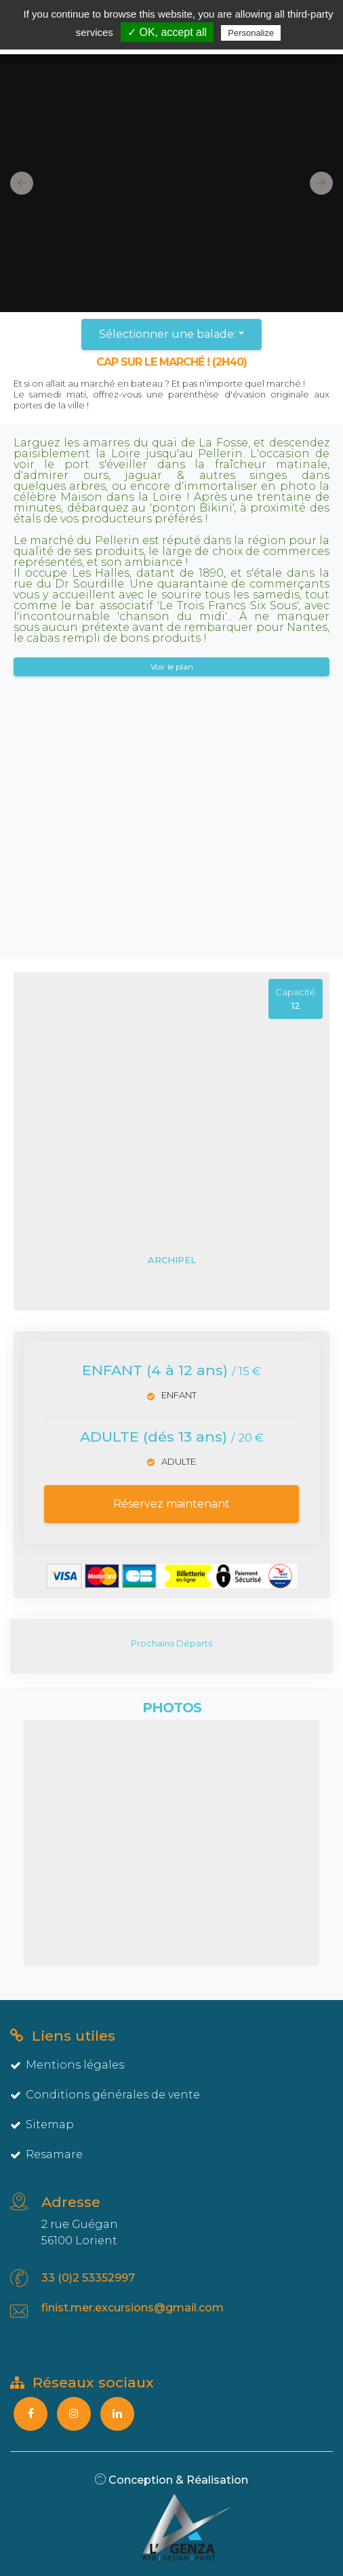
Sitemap (42, 2124)
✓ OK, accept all (167, 32)
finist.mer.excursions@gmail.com (132, 2307)
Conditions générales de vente (105, 2094)
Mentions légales (67, 2064)
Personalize (251, 33)
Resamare (46, 2154)
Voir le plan (171, 666)
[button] (16, 183)
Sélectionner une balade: (167, 334)
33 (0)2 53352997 (88, 2277)
